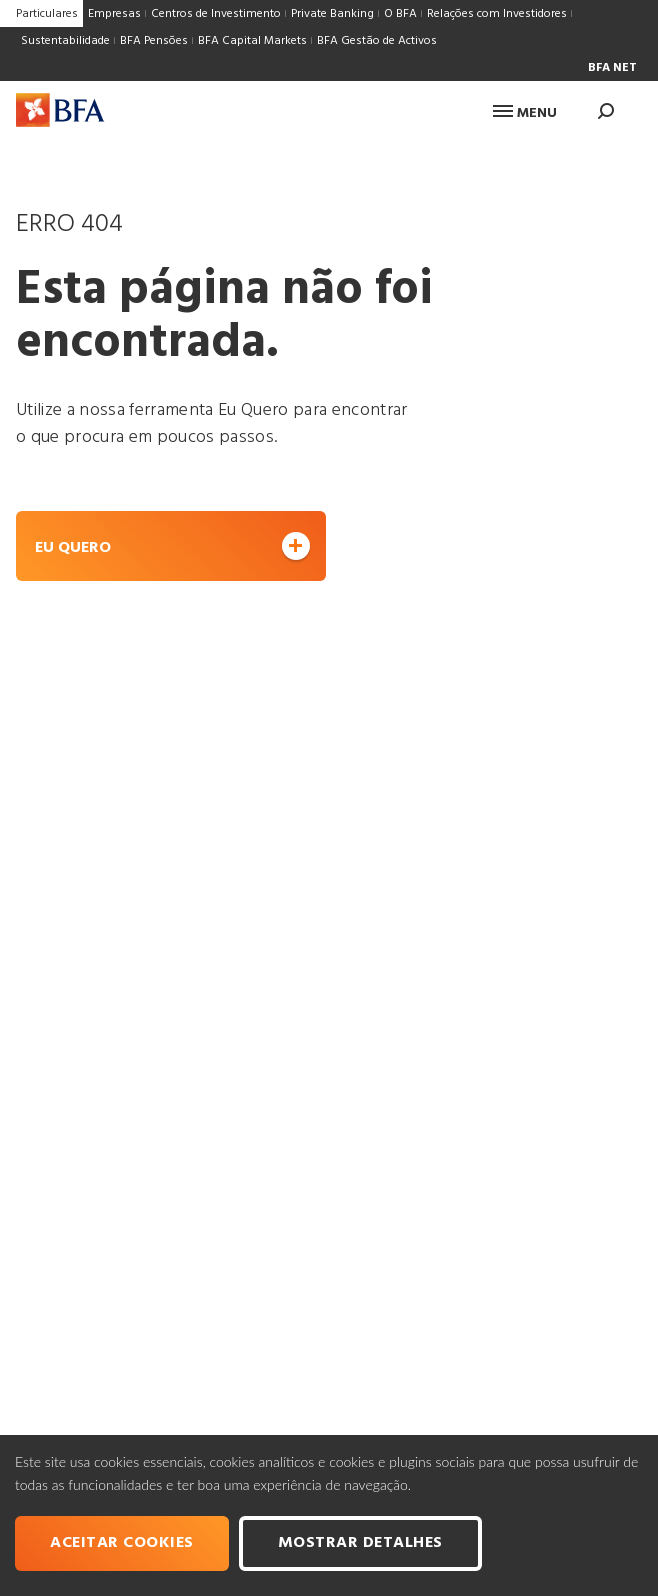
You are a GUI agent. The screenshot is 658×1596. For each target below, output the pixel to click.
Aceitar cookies (122, 1543)
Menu (525, 113)
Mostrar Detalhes (360, 1543)
